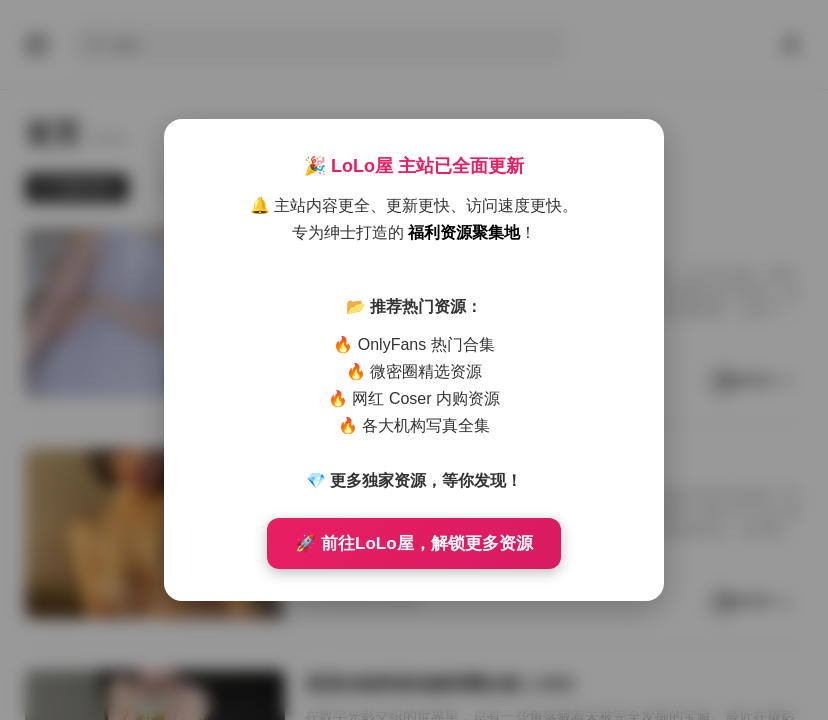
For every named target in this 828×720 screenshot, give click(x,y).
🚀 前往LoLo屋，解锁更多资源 (413, 543)
